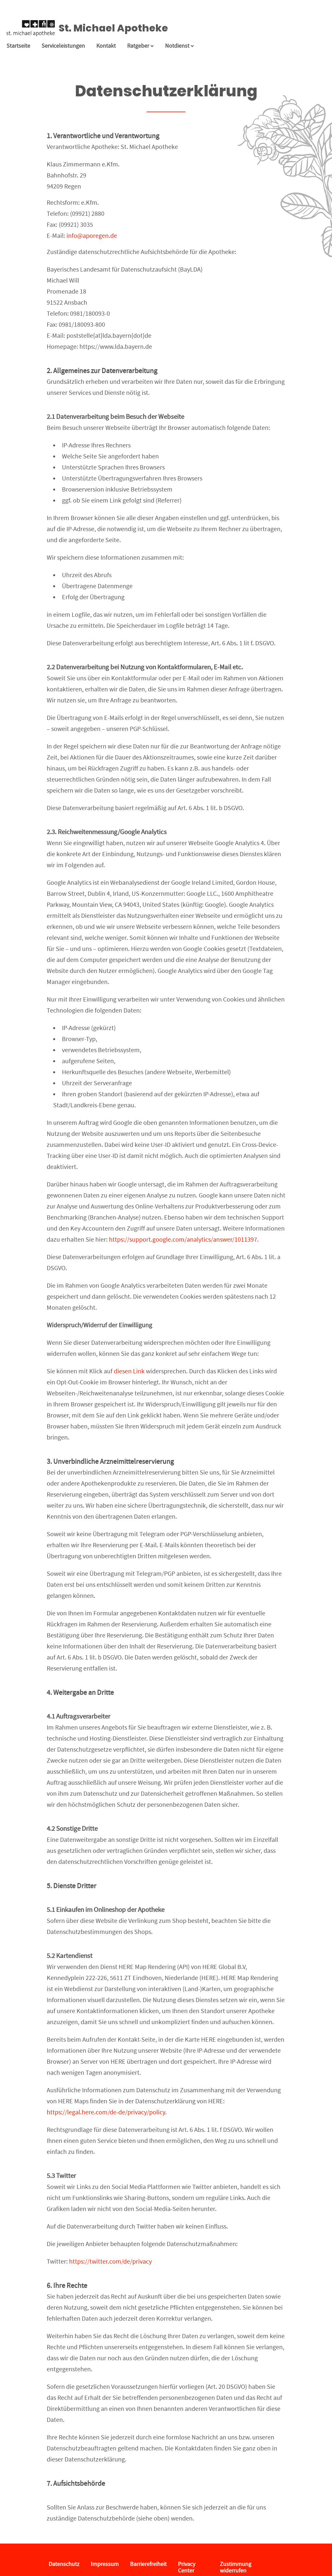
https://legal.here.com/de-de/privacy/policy (106, 2112)
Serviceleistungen (63, 46)
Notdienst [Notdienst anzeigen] (179, 46)
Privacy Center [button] (186, 2567)
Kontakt (106, 46)
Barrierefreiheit (148, 2564)
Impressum (105, 2564)
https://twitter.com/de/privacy (110, 2261)
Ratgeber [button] (140, 46)
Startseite (18, 46)
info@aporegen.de (91, 236)
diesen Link (129, 1371)
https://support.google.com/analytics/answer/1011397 (183, 1239)
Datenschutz (64, 2564)
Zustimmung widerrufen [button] (235, 2567)
